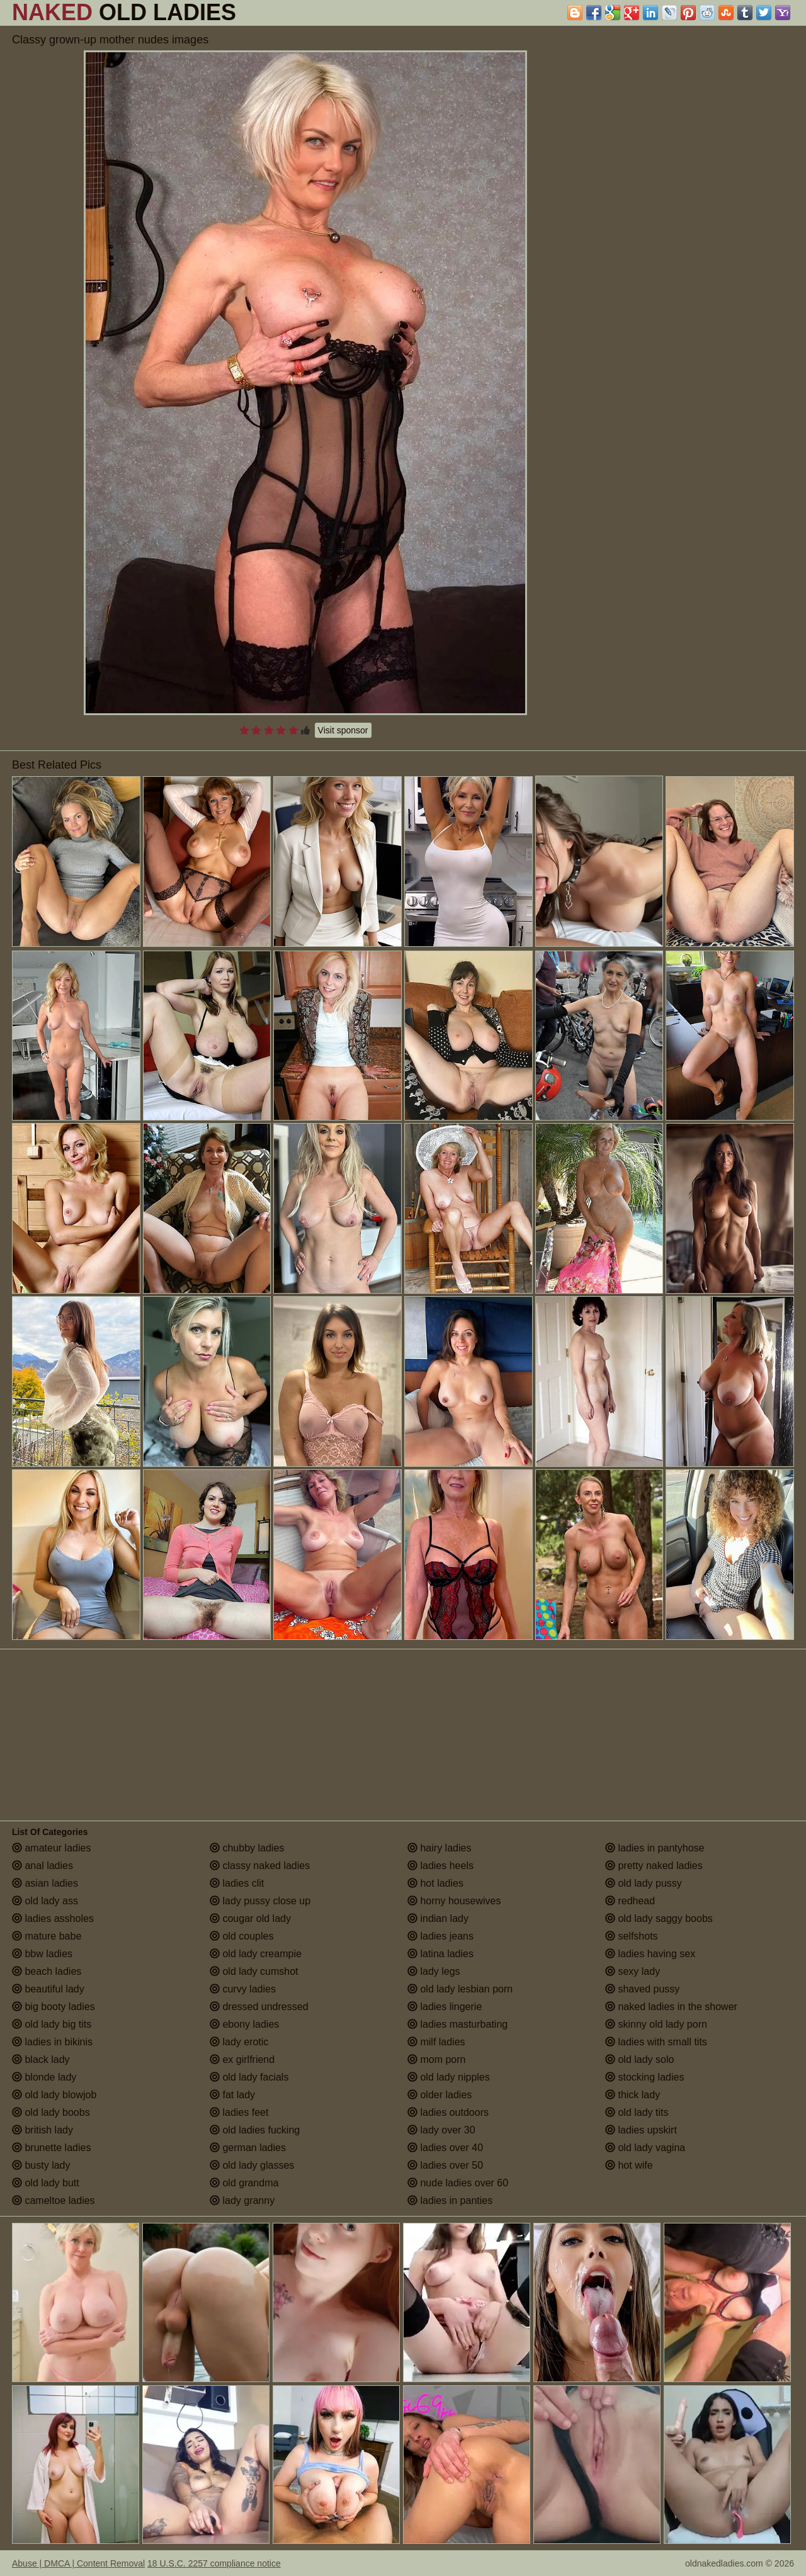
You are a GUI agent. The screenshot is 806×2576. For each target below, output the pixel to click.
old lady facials (249, 2077)
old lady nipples (448, 2077)
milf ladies (436, 2042)
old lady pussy (643, 1883)
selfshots (631, 1936)
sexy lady (632, 1971)
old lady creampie (256, 1953)
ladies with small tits (656, 2042)
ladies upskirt (641, 2130)
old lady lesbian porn (460, 1989)
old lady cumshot (254, 1971)
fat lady (232, 2094)
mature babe (46, 1936)
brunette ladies (51, 2147)
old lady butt (45, 2183)
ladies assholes (53, 1918)
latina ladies (440, 1953)
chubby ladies (247, 1848)
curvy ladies (243, 1989)
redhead (630, 1900)
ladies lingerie (444, 2006)
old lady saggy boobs (659, 1918)
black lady (41, 2059)
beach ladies (46, 1971)
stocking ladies (644, 2077)
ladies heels (440, 1865)
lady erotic (239, 2042)
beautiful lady (48, 1989)
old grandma (244, 2183)
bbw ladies (42, 1953)
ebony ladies (244, 2024)
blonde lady (44, 2077)
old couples (241, 1936)
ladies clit (237, 1883)
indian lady (437, 1918)
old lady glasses (252, 2165)
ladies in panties (449, 2200)
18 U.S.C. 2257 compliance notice (214, 2563)
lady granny (242, 2200)
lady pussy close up (260, 1900)
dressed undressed (259, 2006)
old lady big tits (51, 2024)
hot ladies (435, 1883)
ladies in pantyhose (654, 1848)
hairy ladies (439, 1848)
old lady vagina (645, 2147)
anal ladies (42, 1865)
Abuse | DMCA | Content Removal (78, 2563)
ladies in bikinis (52, 2042)
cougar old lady (250, 1918)
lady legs (433, 1971)
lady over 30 (441, 2130)
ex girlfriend (242, 2059)
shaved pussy (642, 1989)
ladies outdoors (448, 2112)
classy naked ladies (260, 1865)
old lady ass (45, 1900)
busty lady (41, 2165)
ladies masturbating (457, 2024)
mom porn (436, 2059)
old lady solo (639, 2059)
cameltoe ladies (53, 2200)
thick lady (632, 2094)
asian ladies (45, 1883)
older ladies (439, 2094)
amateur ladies (51, 1848)
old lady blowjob (54, 2094)
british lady (42, 2130)
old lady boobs (51, 2112)
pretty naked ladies (654, 1865)
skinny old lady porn (656, 2024)
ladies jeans (440, 1936)
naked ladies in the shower (671, 2006)
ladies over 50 (445, 2165)
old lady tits (636, 2112)
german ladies (248, 2147)
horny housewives (454, 1900)
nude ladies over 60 (457, 2183)
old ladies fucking (255, 2130)
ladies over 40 (445, 2147)
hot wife (629, 2165)
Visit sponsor (343, 730)
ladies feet (239, 2112)
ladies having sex (650, 1953)
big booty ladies (53, 2006)
